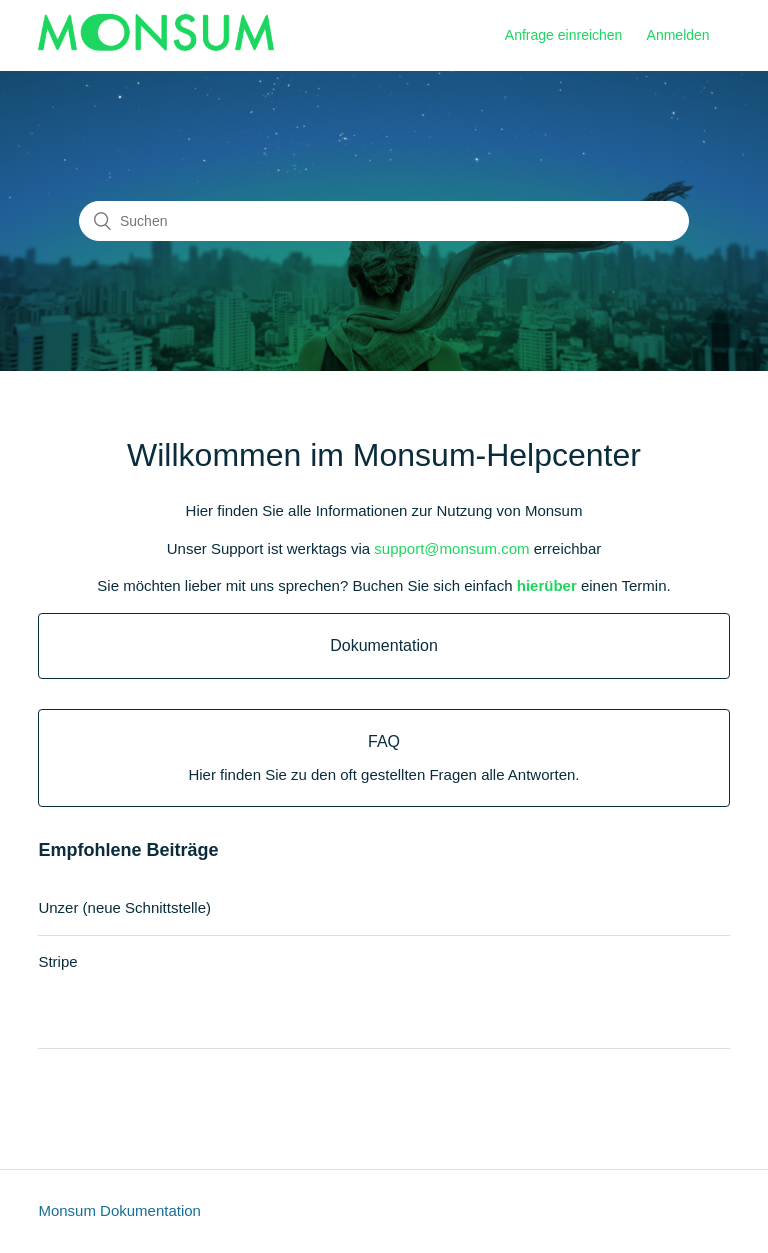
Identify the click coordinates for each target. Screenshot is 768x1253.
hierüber (547, 585)
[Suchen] (384, 221)
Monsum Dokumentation (119, 1210)
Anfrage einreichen (564, 35)
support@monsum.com (451, 548)
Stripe (57, 961)
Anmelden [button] (678, 35)
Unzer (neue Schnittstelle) (124, 907)
